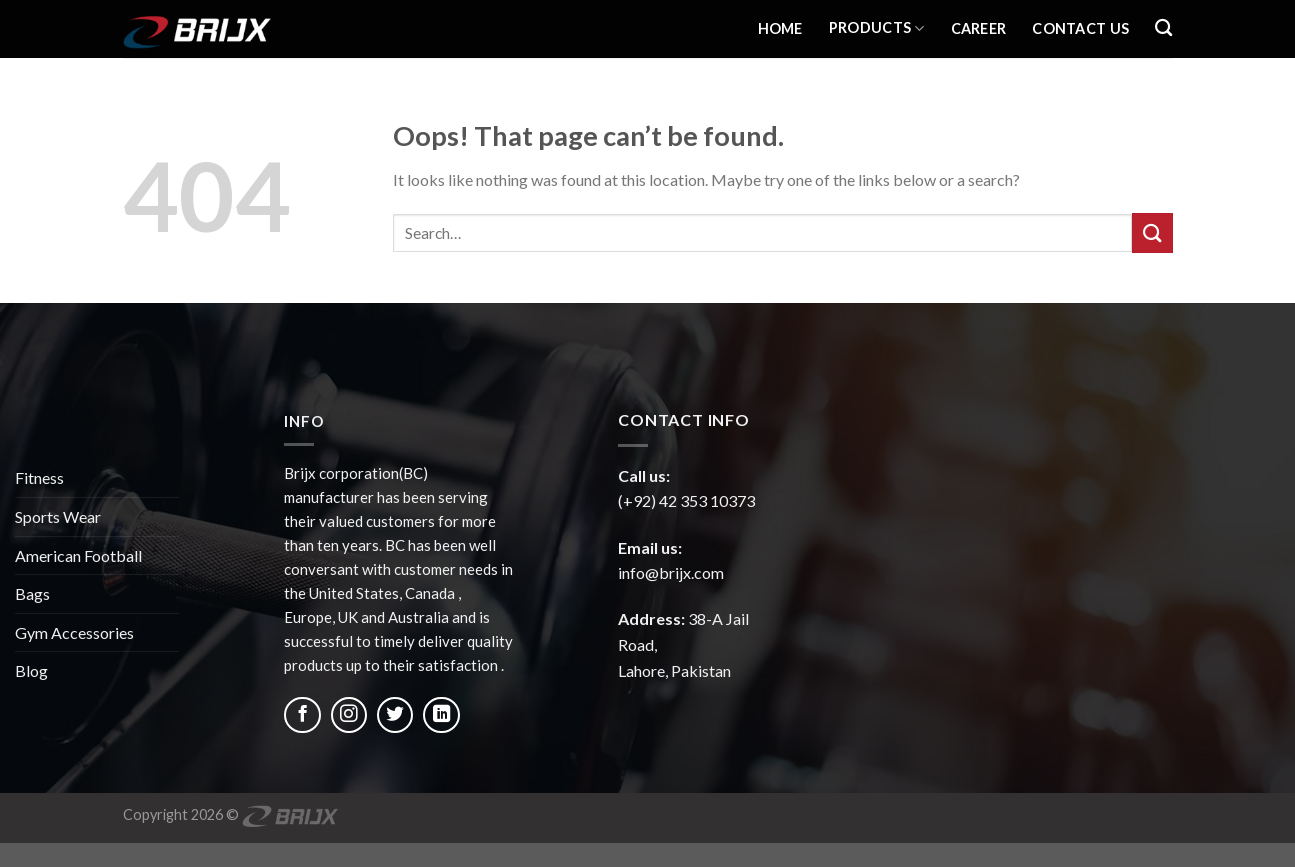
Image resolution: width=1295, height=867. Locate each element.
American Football (78, 555)
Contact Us (1080, 28)
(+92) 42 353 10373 (686, 500)
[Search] (1163, 28)
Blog (31, 670)
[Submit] (1152, 232)
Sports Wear (58, 516)
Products (877, 28)
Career (979, 28)
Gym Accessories (74, 632)
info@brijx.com (671, 572)
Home (780, 28)
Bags (32, 593)
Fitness (39, 477)
